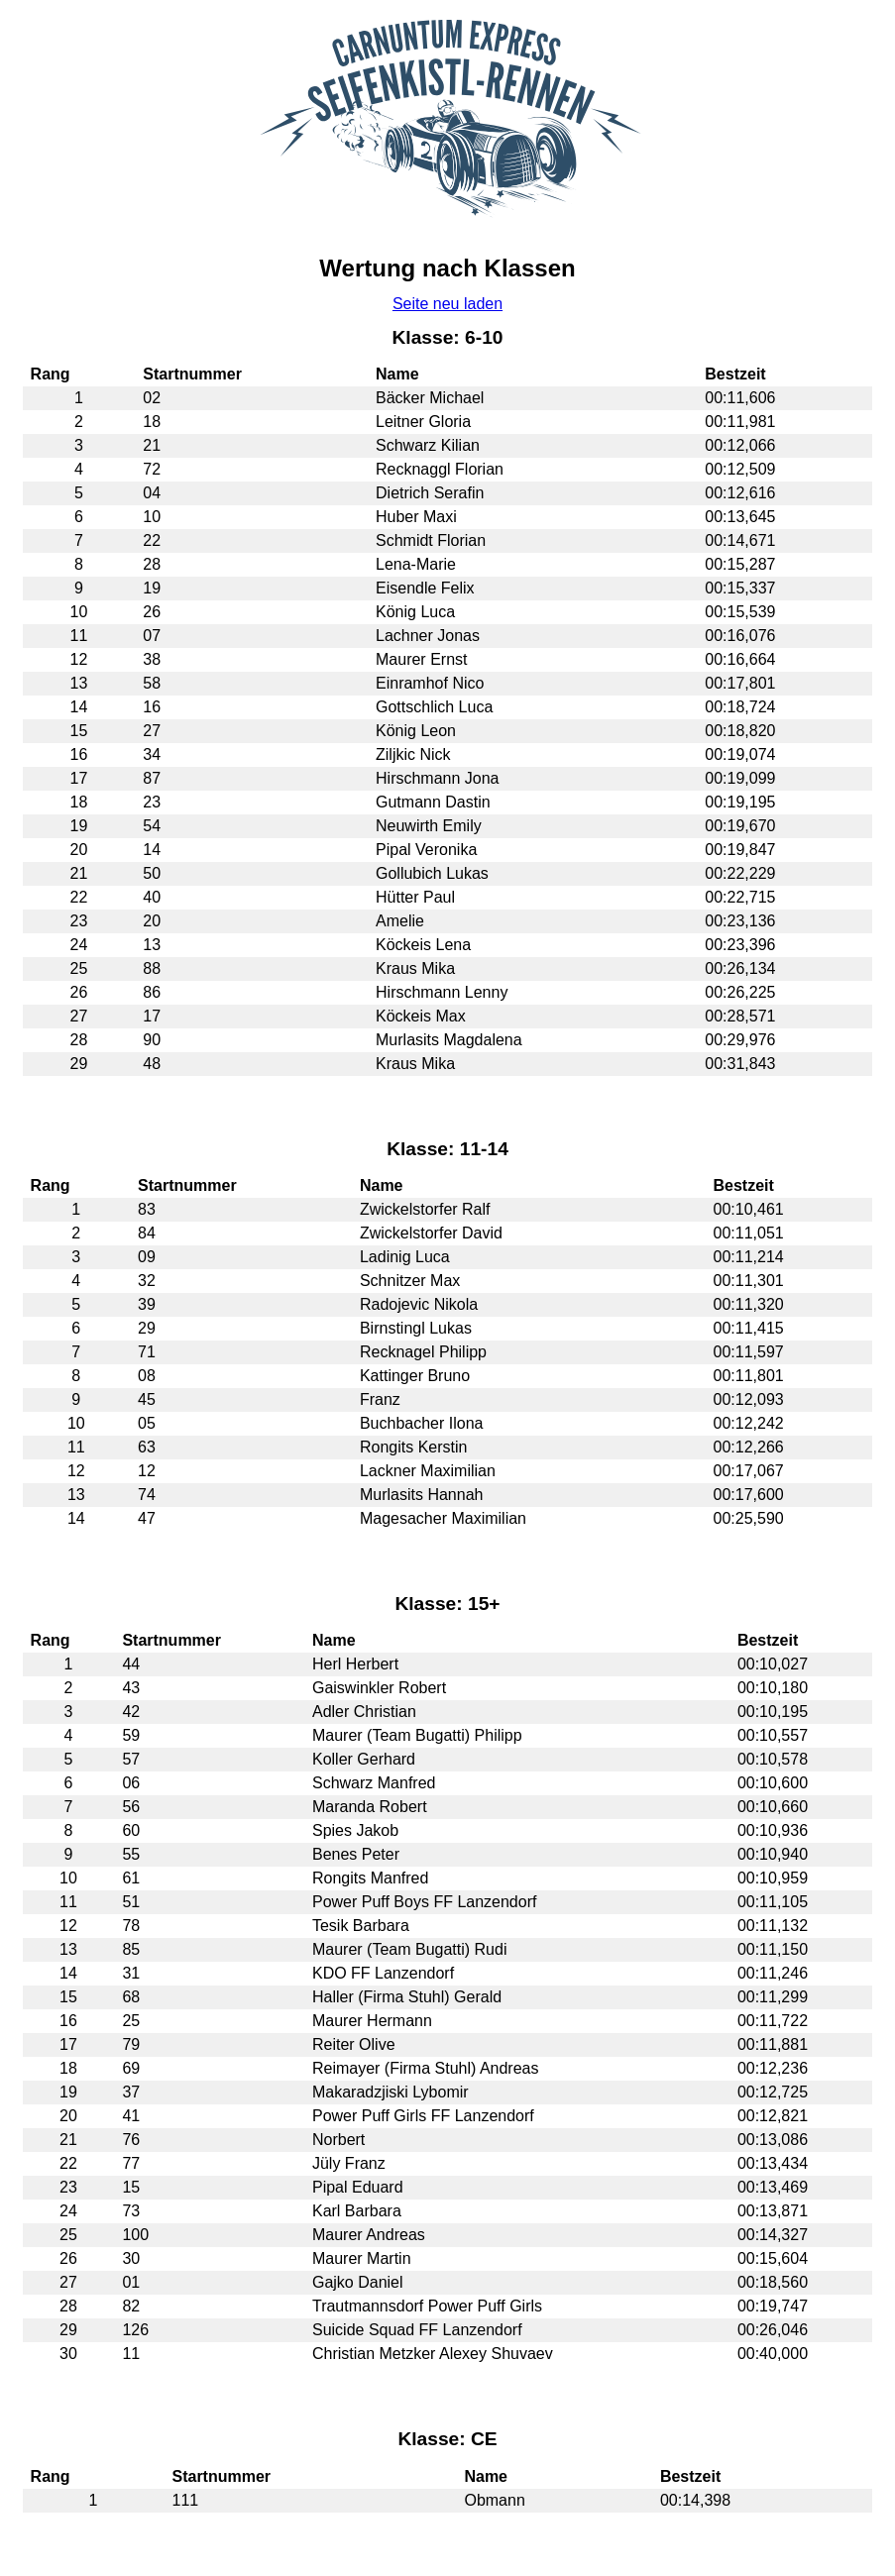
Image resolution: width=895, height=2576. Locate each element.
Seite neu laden (447, 304)
